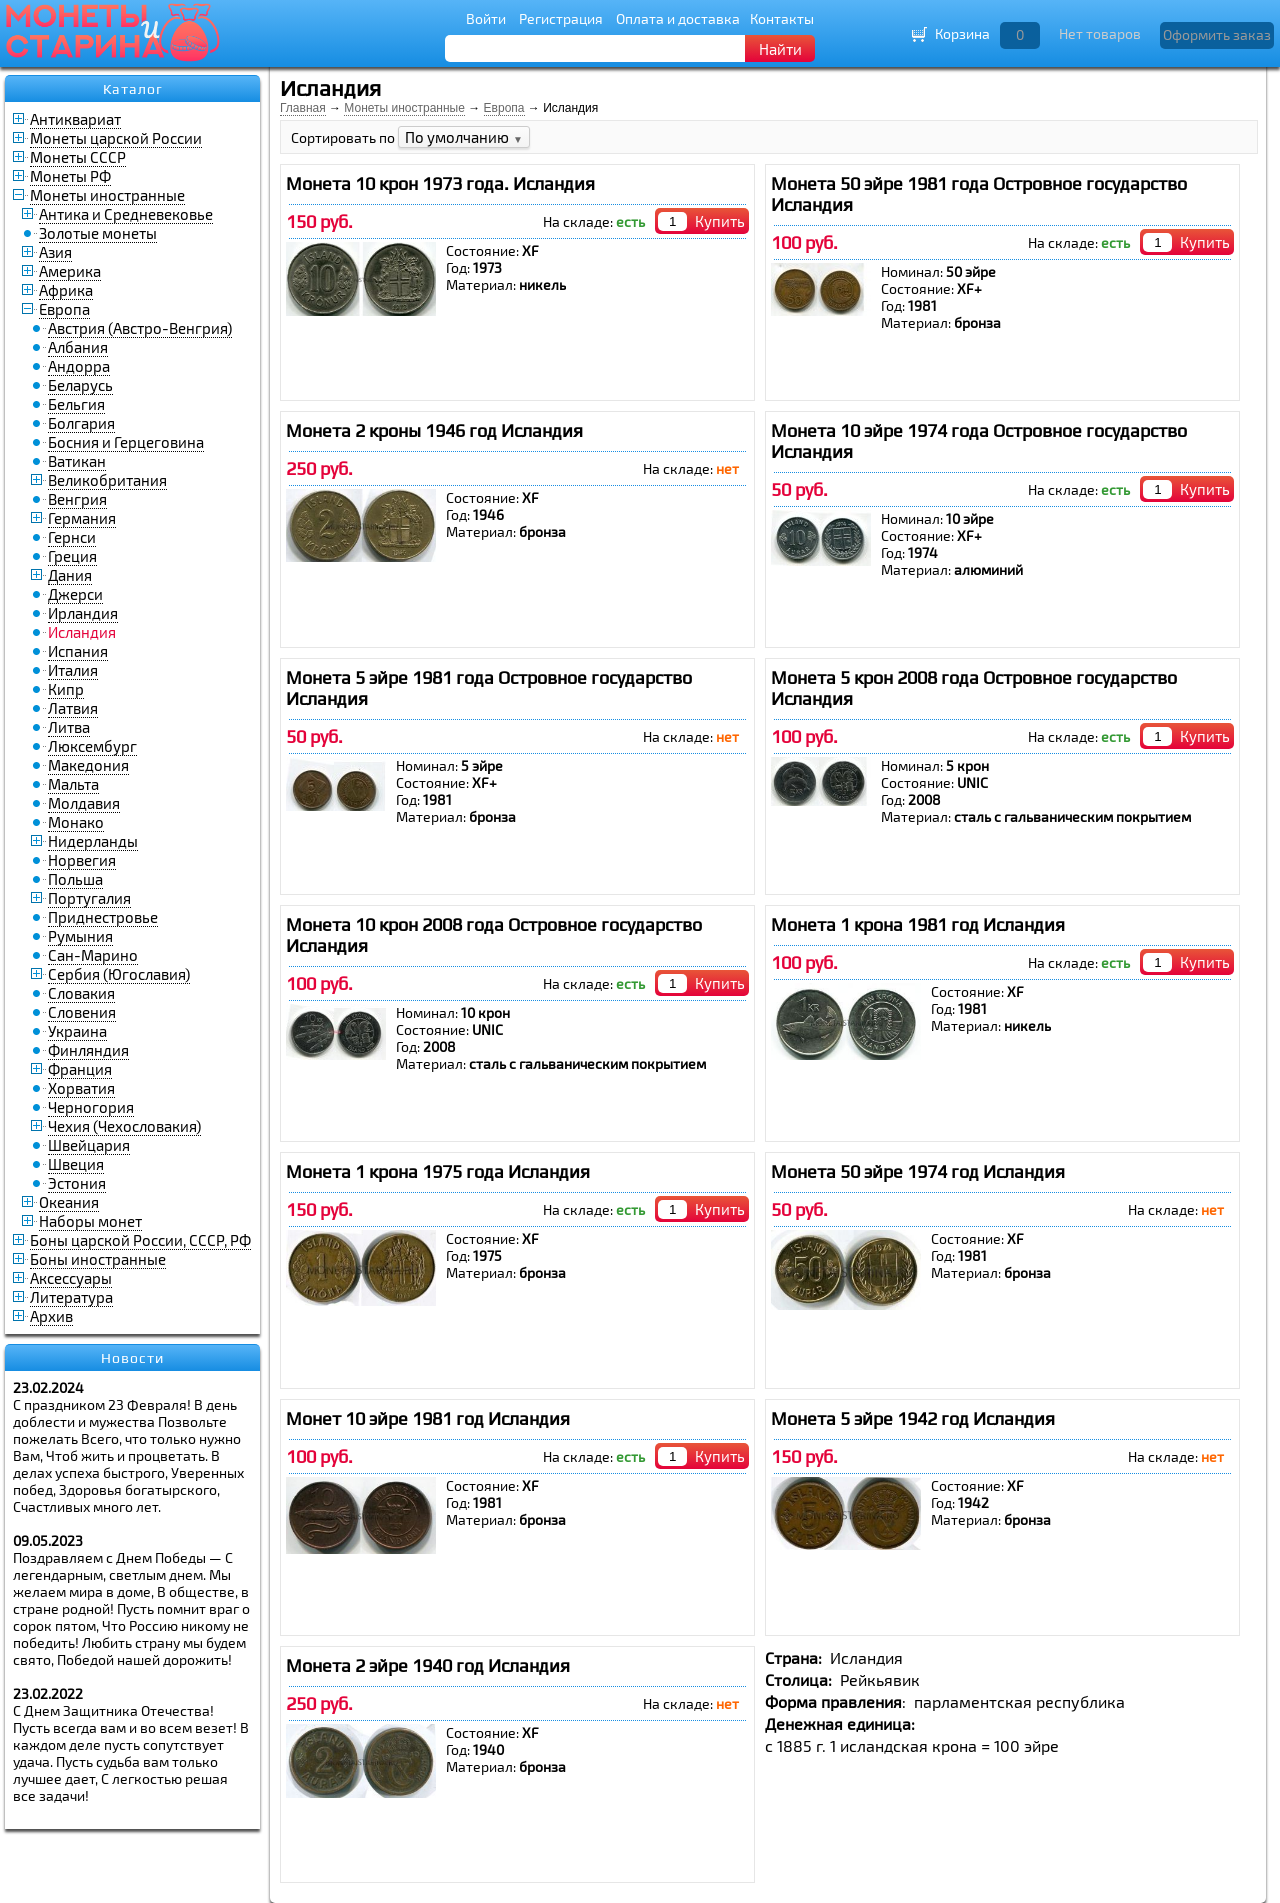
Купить (720, 221)
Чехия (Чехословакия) (124, 1126)
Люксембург (92, 746)
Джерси (75, 594)
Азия (55, 252)
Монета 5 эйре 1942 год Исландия (913, 1418)
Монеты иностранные (107, 195)
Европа (64, 309)
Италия (73, 670)
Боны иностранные (98, 1259)
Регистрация (561, 18)
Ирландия (83, 613)
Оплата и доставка (678, 18)
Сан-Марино (93, 955)
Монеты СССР (78, 157)
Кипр (66, 689)
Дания (70, 575)
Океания (69, 1202)
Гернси (72, 537)
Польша (75, 879)
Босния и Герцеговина (126, 442)
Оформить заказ (1217, 34)
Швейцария (89, 1145)
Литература (71, 1297)
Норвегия (82, 860)
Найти (780, 49)
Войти (486, 18)
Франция (80, 1069)
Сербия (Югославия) (119, 974)
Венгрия (77, 499)
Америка (70, 271)
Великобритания (107, 480)
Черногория (91, 1107)
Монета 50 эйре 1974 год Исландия (918, 1171)
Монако (76, 822)
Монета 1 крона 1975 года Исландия (438, 1171)
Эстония (77, 1183)
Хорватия (81, 1088)
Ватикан (77, 461)
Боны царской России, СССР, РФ (140, 1240)
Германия (82, 518)
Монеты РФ (70, 176)
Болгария (81, 423)
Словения (82, 1012)
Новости (132, 1358)
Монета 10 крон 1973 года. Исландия (440, 183)
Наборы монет (90, 1221)
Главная (303, 108)
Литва (69, 727)
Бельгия (76, 404)
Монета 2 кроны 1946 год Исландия (434, 430)
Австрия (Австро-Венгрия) (140, 328)
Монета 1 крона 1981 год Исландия (918, 924)
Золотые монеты (98, 233)
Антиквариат (75, 119)
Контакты (782, 18)
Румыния (80, 936)
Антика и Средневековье (126, 214)
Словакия (81, 993)
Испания (78, 651)
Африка (66, 290)
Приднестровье (103, 917)
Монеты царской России (116, 138)
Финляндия (88, 1050)
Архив (51, 1316)
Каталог (133, 89)
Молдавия (84, 803)
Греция (72, 556)
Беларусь (80, 385)
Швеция (76, 1164)
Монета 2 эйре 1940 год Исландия (428, 1665)
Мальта (73, 784)
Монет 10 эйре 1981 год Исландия (428, 1418)
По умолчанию (464, 137)
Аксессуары (71, 1278)
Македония (88, 765)
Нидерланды (93, 841)
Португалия (89, 898)
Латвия (73, 708)
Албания (78, 347)
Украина (77, 1031)
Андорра (79, 366)
